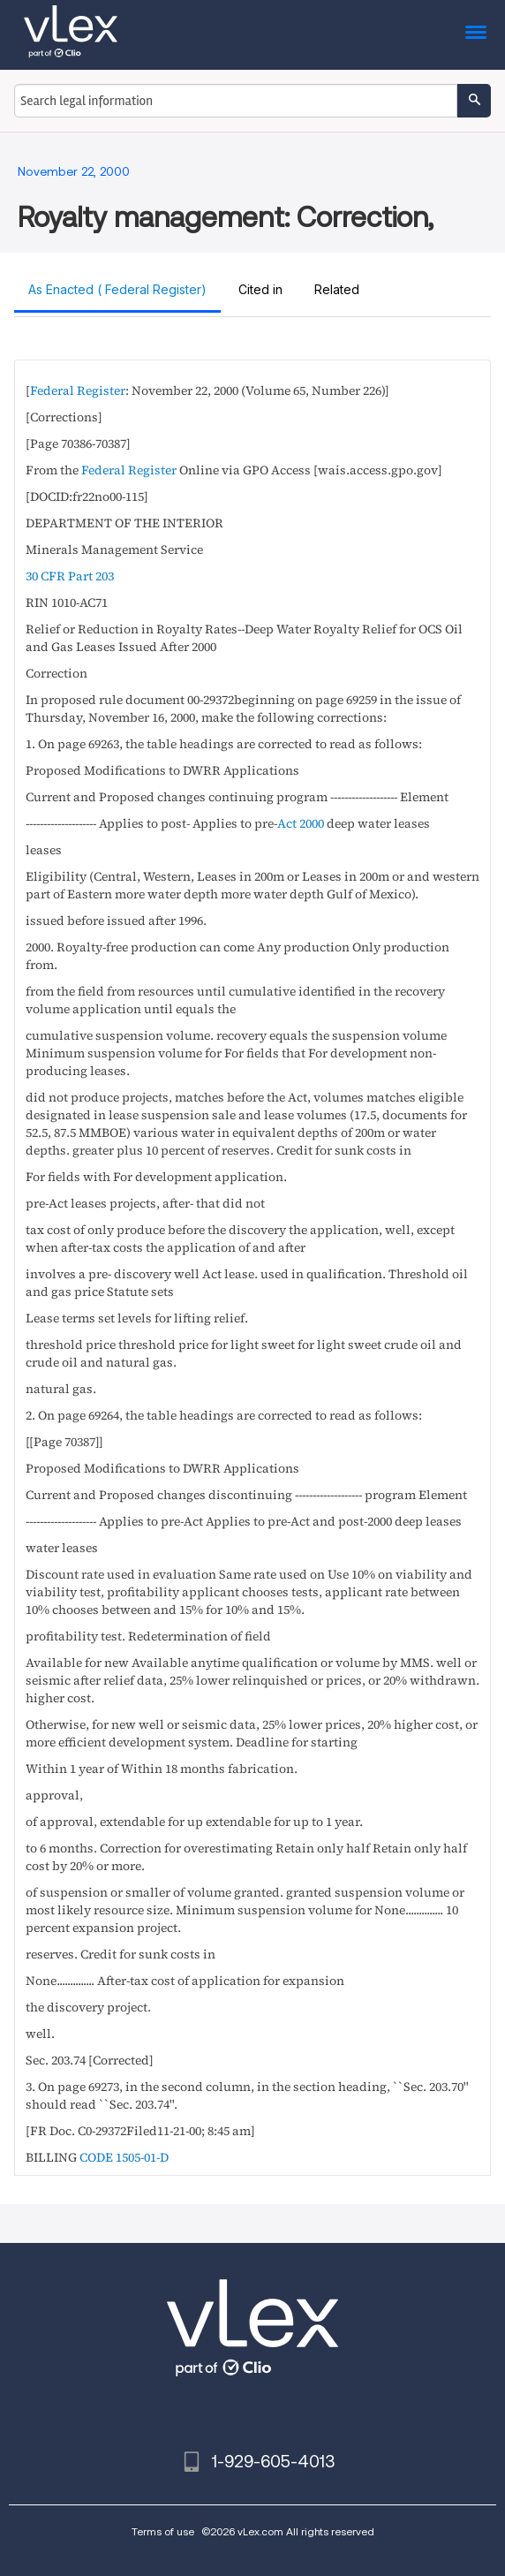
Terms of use (163, 2531)
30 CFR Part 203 (70, 576)
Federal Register (77, 390)
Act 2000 (300, 823)
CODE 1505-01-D (124, 2157)
